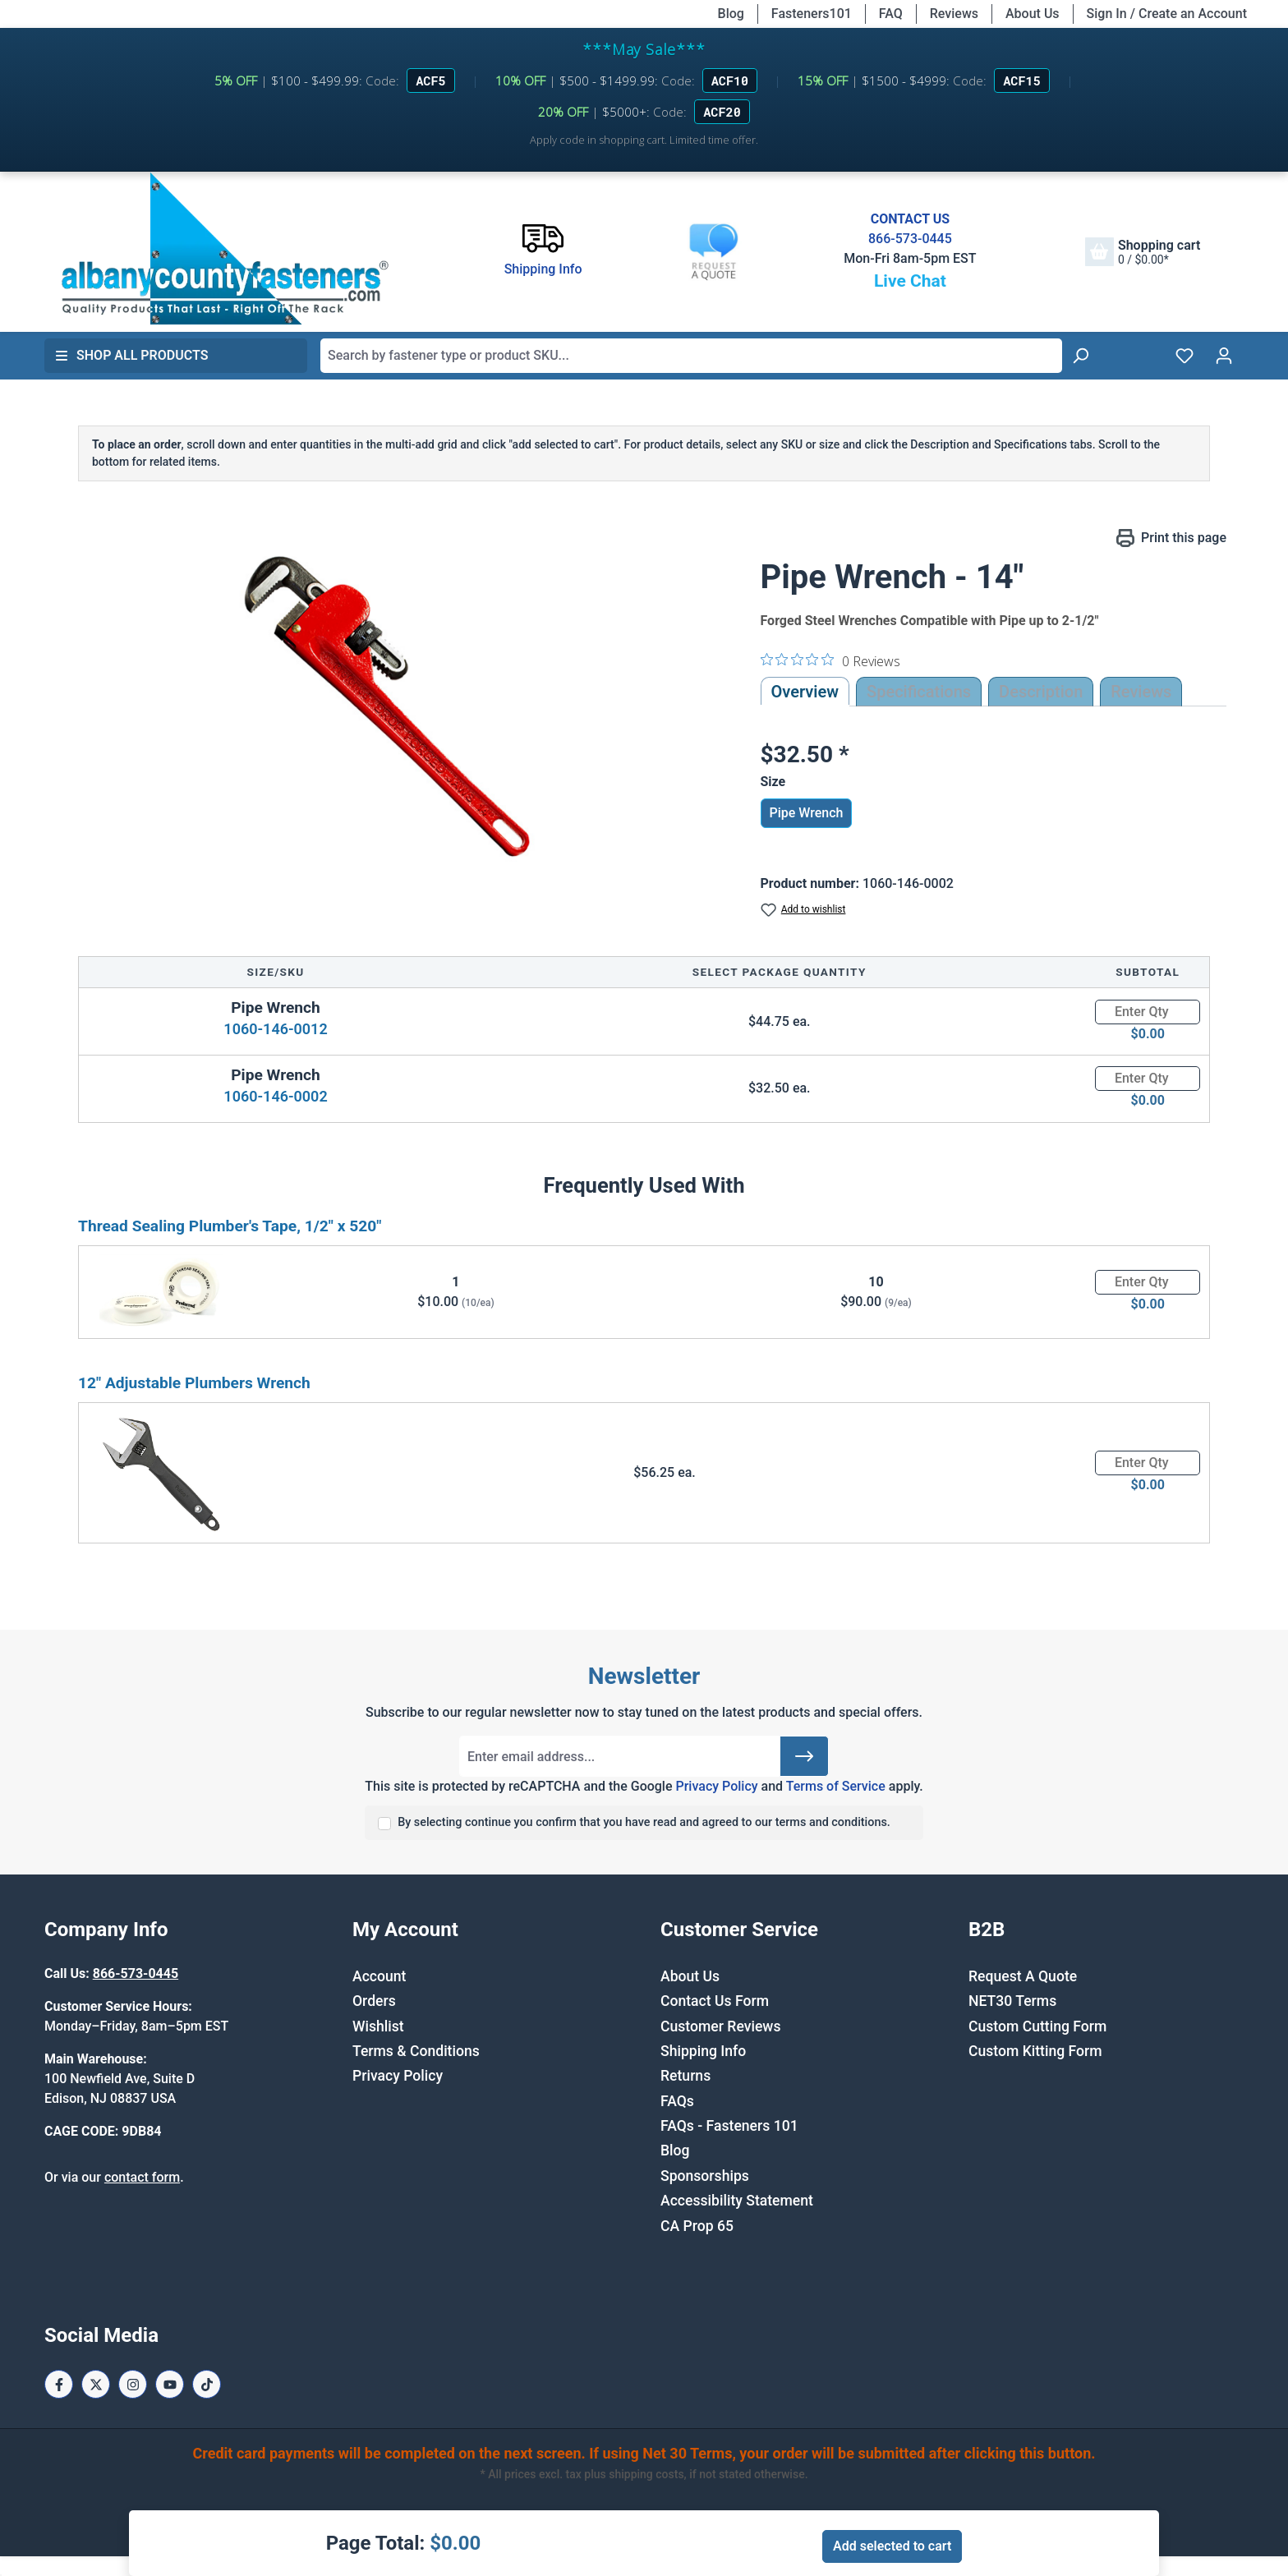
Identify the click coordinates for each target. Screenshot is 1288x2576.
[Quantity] (1147, 1012)
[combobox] (691, 355)
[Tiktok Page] (206, 2384)
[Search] (1080, 355)
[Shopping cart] (1142, 252)
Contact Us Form (714, 2001)
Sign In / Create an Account (1167, 13)
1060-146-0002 (275, 1096)
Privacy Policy (716, 1786)
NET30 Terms (1012, 2001)
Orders (374, 2001)
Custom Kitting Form (1035, 2051)
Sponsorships (704, 2176)
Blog (731, 13)
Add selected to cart (892, 2546)
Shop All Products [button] (131, 355)
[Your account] (1224, 355)
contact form (142, 2177)
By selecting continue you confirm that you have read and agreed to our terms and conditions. (644, 1822)
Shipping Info (703, 2051)
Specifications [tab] (919, 692)
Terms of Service (836, 1786)
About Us (1032, 13)
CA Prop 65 (697, 2226)
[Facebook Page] (58, 2384)
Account (379, 1976)
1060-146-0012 (275, 1028)
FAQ (891, 13)
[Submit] (804, 1756)
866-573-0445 (910, 238)
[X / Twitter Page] (95, 2384)
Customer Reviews (720, 2026)
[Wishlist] (1184, 355)
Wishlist (378, 2026)
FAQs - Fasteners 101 (729, 2126)
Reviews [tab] (1141, 692)
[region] (394, 704)
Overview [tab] (805, 692)
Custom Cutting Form (1037, 2026)
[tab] (1040, 691)
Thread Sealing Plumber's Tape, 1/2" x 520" (229, 1226)
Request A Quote (1022, 1976)
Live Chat (910, 281)
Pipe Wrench (807, 813)
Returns (685, 2076)
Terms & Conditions (416, 2051)
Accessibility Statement (736, 2200)
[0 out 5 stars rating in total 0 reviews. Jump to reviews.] (830, 660)
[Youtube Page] (169, 2384)
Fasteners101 (811, 13)
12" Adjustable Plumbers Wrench (194, 1382)
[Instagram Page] (132, 2384)
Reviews (954, 13)
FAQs (677, 2101)
